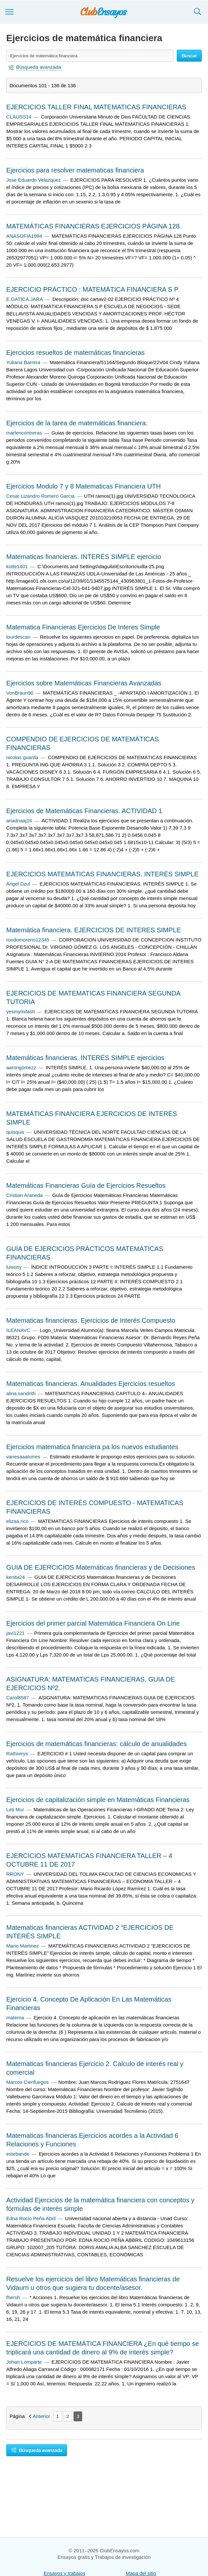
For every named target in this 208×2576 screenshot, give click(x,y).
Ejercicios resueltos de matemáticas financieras (75, 352)
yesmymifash (20, 1011)
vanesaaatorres (23, 1456)
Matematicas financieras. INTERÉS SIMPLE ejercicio (83, 556)
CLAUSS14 (19, 117)
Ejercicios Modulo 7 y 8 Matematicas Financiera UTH (83, 486)
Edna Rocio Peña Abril (31, 2218)
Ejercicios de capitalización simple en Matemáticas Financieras (98, 1799)
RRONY (15, 1874)
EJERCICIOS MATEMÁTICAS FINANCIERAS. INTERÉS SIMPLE (102, 874)
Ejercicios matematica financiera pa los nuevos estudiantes (92, 1446)
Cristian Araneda (24, 1195)
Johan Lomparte (24, 2362)
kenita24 (15, 1577)
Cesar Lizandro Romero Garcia (40, 496)
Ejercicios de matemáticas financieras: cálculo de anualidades (96, 1743)
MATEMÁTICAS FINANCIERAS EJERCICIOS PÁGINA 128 (93, 226)
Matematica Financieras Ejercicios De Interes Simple (83, 627)
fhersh (13, 2297)
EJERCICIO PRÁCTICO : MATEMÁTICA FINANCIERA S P (92, 289)
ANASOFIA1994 (24, 236)
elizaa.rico (17, 1521)
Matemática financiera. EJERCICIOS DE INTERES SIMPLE (93, 930)
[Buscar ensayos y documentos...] (89, 56)
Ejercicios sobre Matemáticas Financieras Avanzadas (83, 683)
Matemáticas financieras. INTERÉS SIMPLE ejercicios (85, 1057)
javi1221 (15, 1633)
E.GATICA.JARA (24, 299)
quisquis (15, 1132)
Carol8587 (17, 1697)
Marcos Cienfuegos (27, 2082)
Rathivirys (17, 1753)
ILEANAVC (18, 1330)
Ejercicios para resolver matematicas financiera (75, 170)
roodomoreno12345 (27, 940)
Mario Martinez (22, 1946)
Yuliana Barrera (23, 362)
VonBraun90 (20, 693)
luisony (14, 1267)
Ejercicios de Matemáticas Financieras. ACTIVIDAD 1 (84, 810)
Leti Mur (15, 1809)
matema (15, 2017)
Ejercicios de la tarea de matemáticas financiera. (77, 423)
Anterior (41, 2416)
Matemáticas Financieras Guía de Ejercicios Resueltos (86, 1185)
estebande (17, 2154)
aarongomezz (21, 1067)
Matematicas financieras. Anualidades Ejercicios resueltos (90, 1383)
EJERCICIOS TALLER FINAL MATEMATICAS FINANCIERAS (96, 107)
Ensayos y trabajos (64, 2573)
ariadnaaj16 (19, 820)
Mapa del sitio (141, 2573)
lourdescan (18, 637)
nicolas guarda (22, 757)
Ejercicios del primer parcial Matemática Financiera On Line (93, 1623)
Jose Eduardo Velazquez (33, 180)
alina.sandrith (20, 1393)
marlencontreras (24, 433)
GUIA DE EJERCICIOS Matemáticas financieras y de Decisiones (100, 1567)
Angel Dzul (18, 884)
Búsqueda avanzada (36, 2450)
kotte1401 (17, 566)
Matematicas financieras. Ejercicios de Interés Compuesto (90, 1320)
